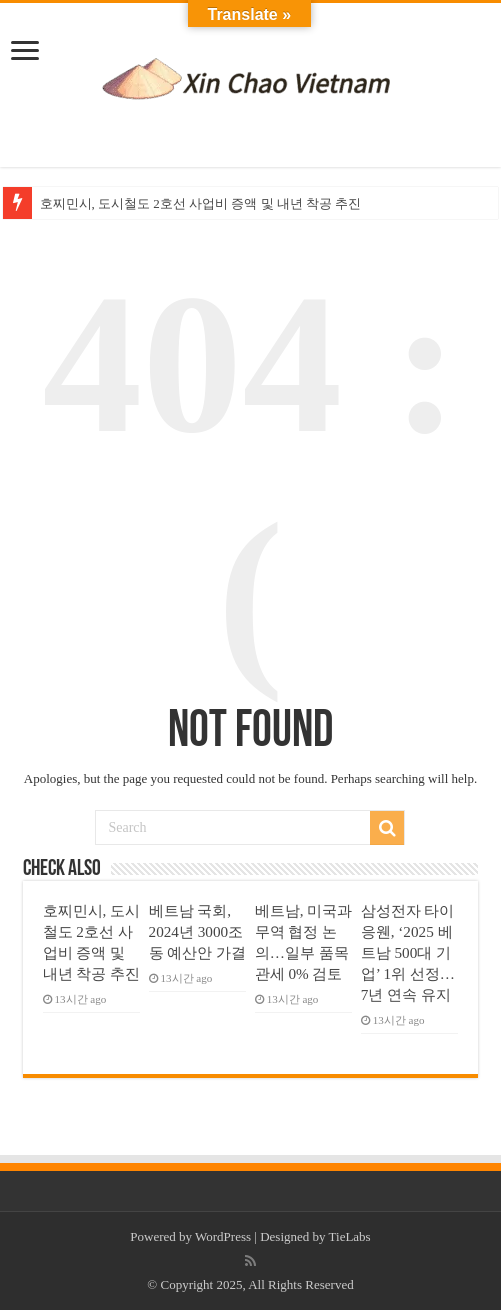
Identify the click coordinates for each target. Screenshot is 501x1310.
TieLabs (350, 1236)
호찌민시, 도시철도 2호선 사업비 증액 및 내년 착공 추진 (201, 203)
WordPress (223, 1236)
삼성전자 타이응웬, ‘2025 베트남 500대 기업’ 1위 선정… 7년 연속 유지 (408, 952)
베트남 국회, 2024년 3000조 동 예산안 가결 (198, 931)
